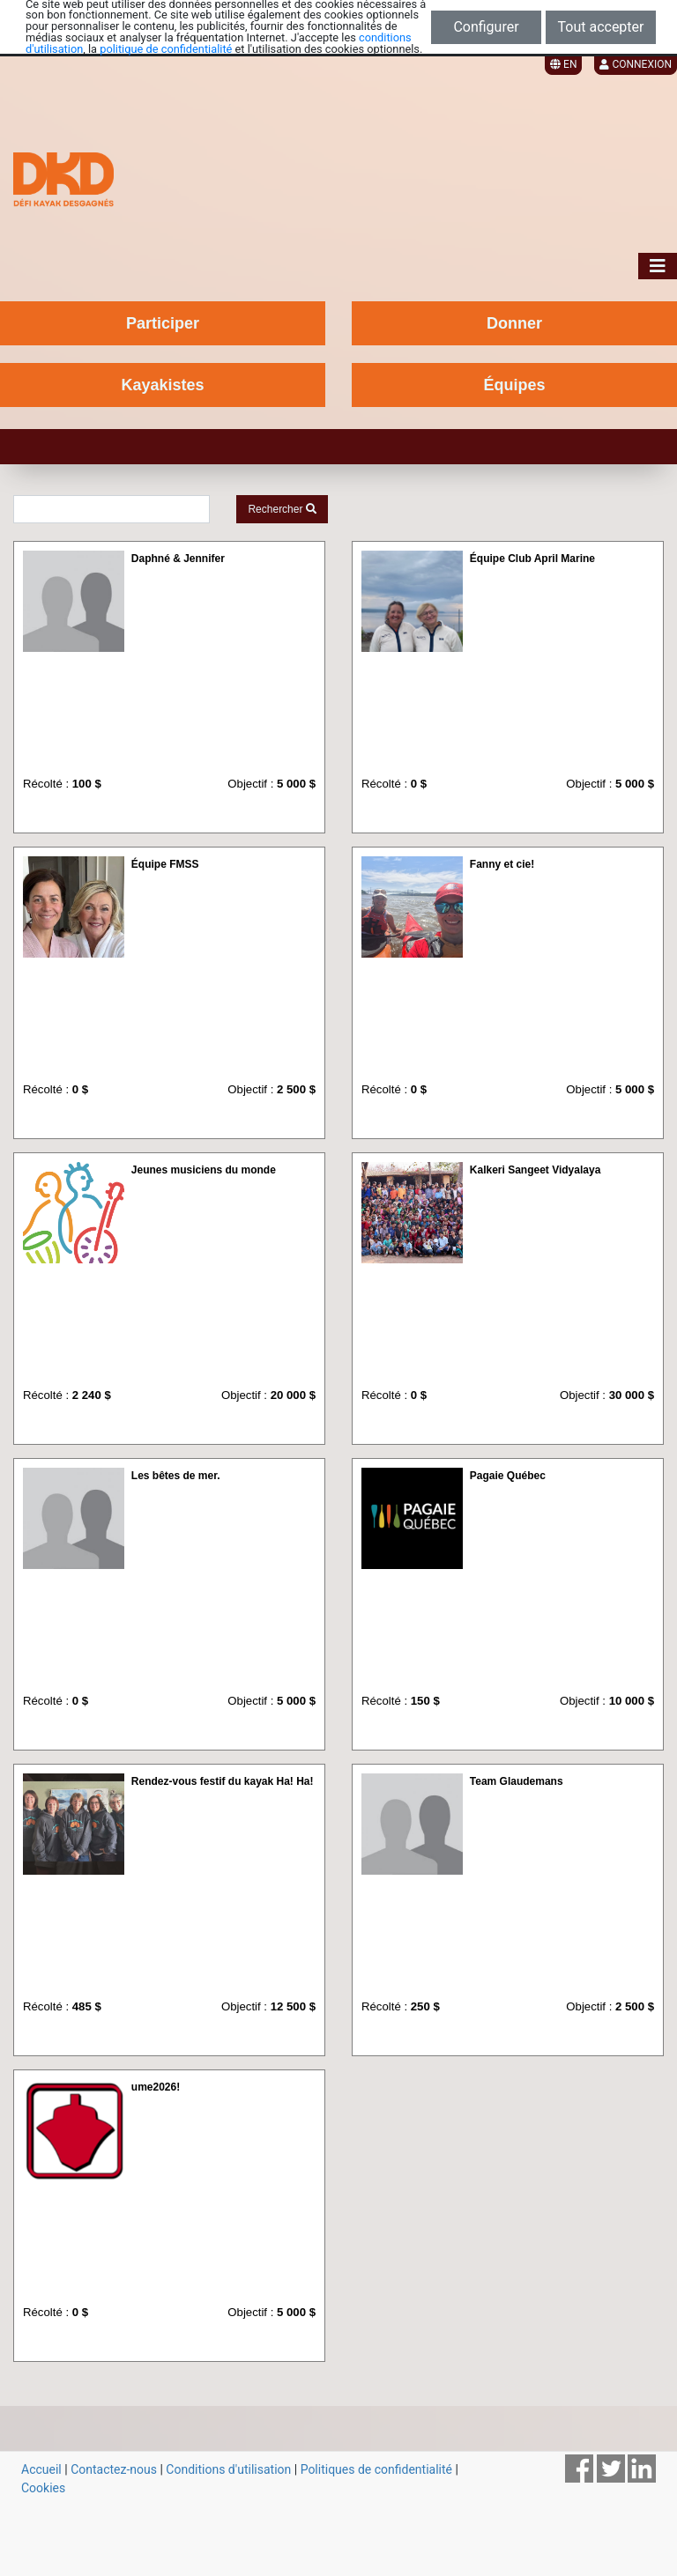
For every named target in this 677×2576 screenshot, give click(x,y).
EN (563, 64)
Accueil (41, 2469)
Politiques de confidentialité (376, 2469)
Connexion (635, 64)
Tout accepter (601, 27)
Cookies (43, 2488)
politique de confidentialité (166, 49)
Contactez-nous (114, 2469)
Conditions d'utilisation (228, 2469)
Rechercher (282, 509)
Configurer (485, 27)
